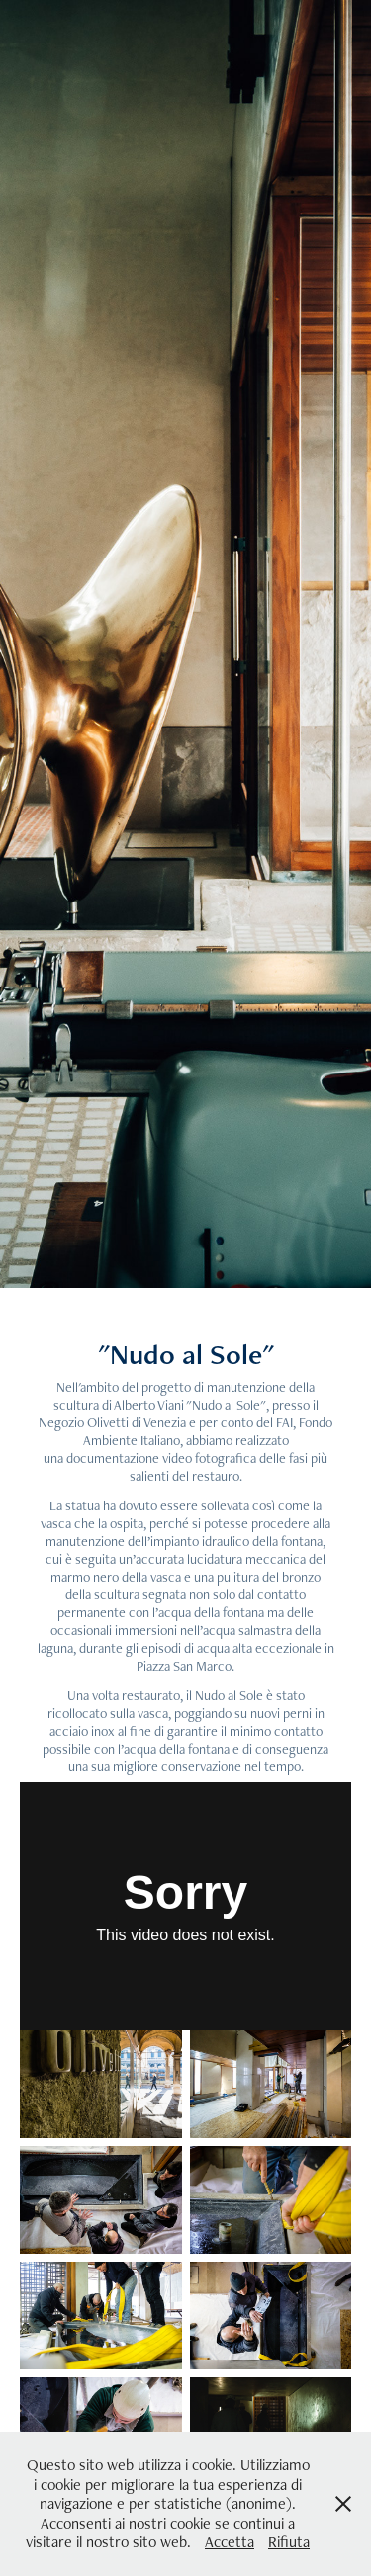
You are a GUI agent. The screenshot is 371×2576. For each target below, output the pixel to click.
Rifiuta (289, 2542)
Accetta (229, 2542)
